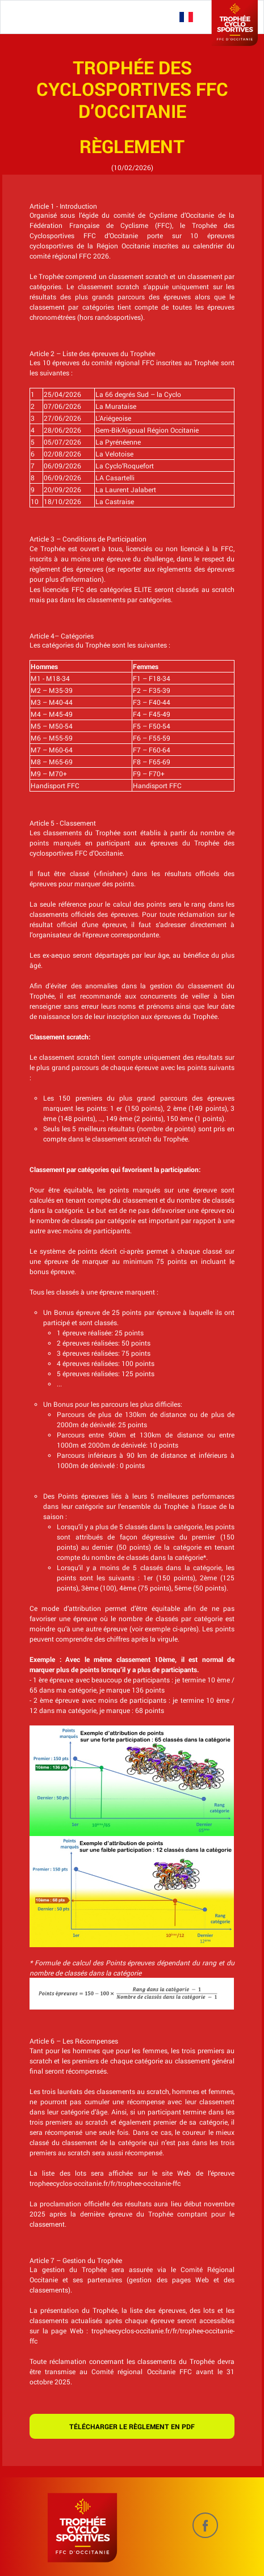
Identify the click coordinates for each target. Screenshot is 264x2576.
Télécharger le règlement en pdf (132, 2426)
